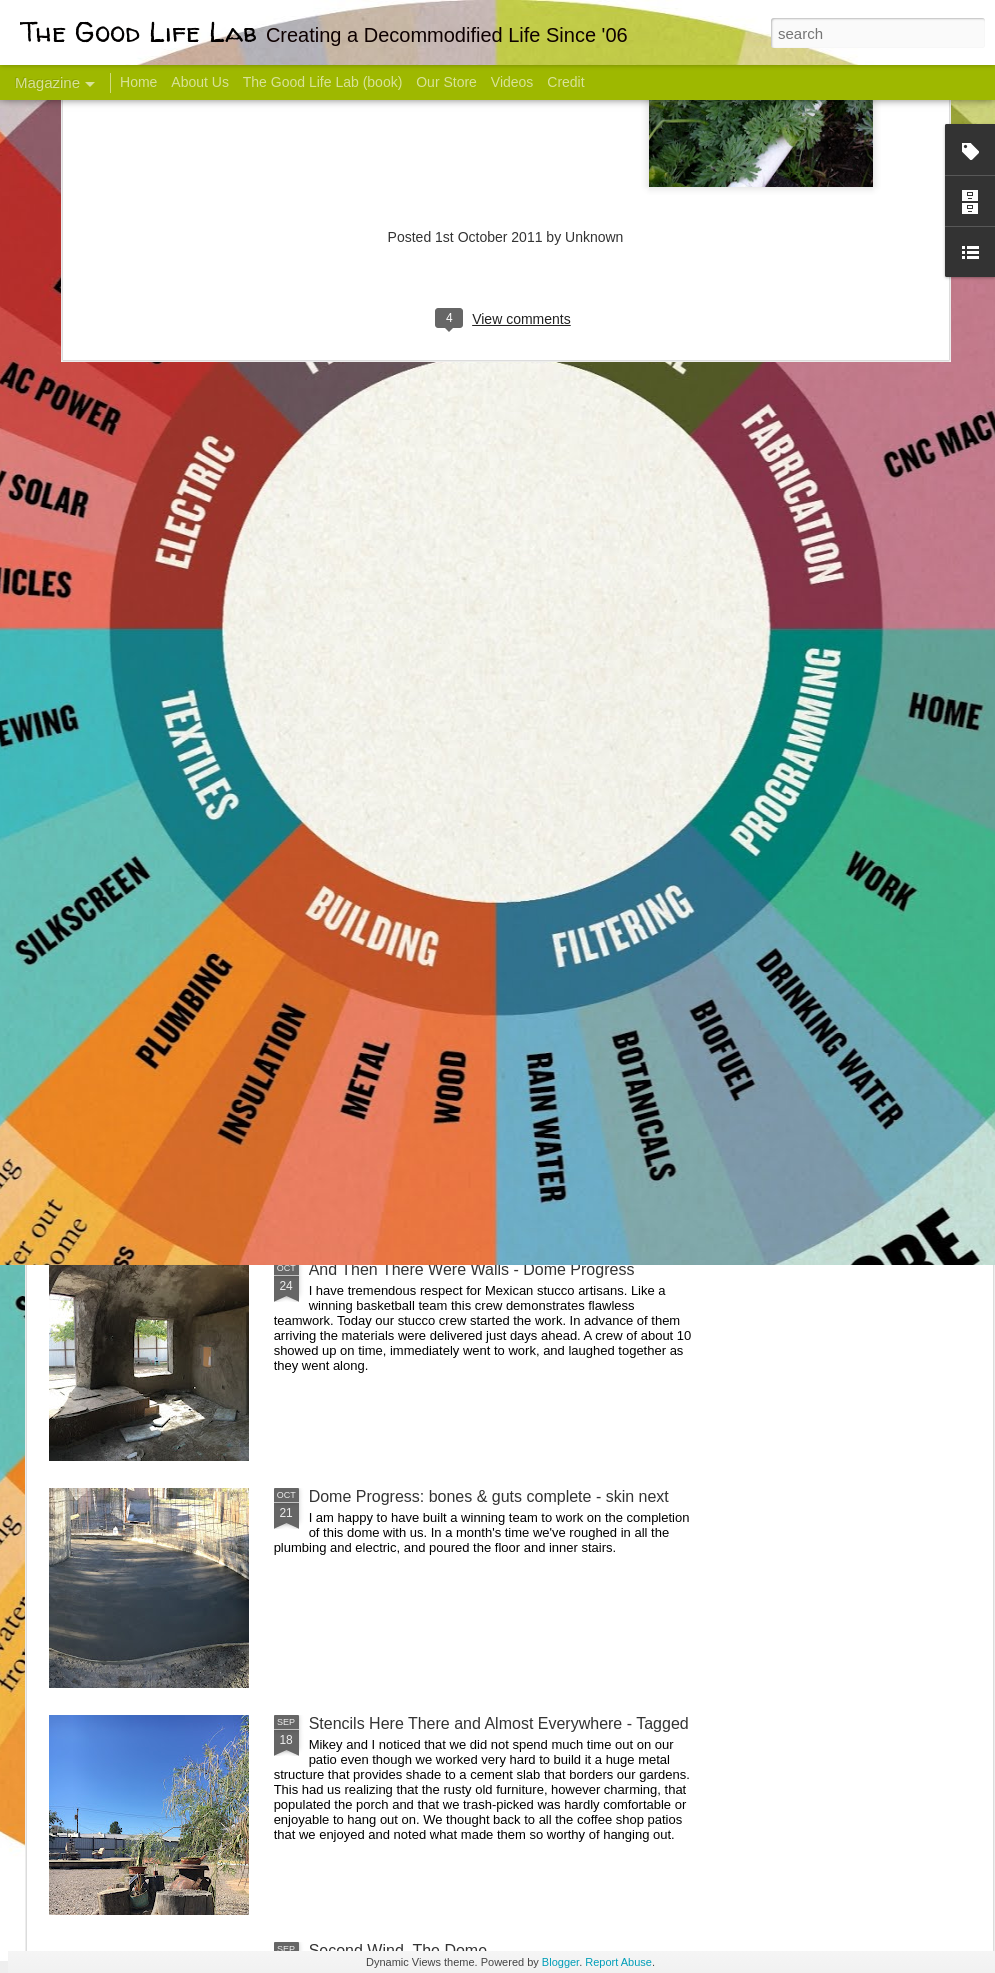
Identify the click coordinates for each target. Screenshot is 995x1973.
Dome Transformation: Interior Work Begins (462, 955)
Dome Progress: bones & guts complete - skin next (489, 1496)
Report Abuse (618, 1962)
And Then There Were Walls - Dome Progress (472, 1269)
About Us (200, 82)
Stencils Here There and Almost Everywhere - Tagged (499, 1723)
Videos (512, 82)
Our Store (446, 82)
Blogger (560, 1962)
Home (138, 82)
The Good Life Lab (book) (323, 82)
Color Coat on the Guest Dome (194, 1182)
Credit (565, 82)
